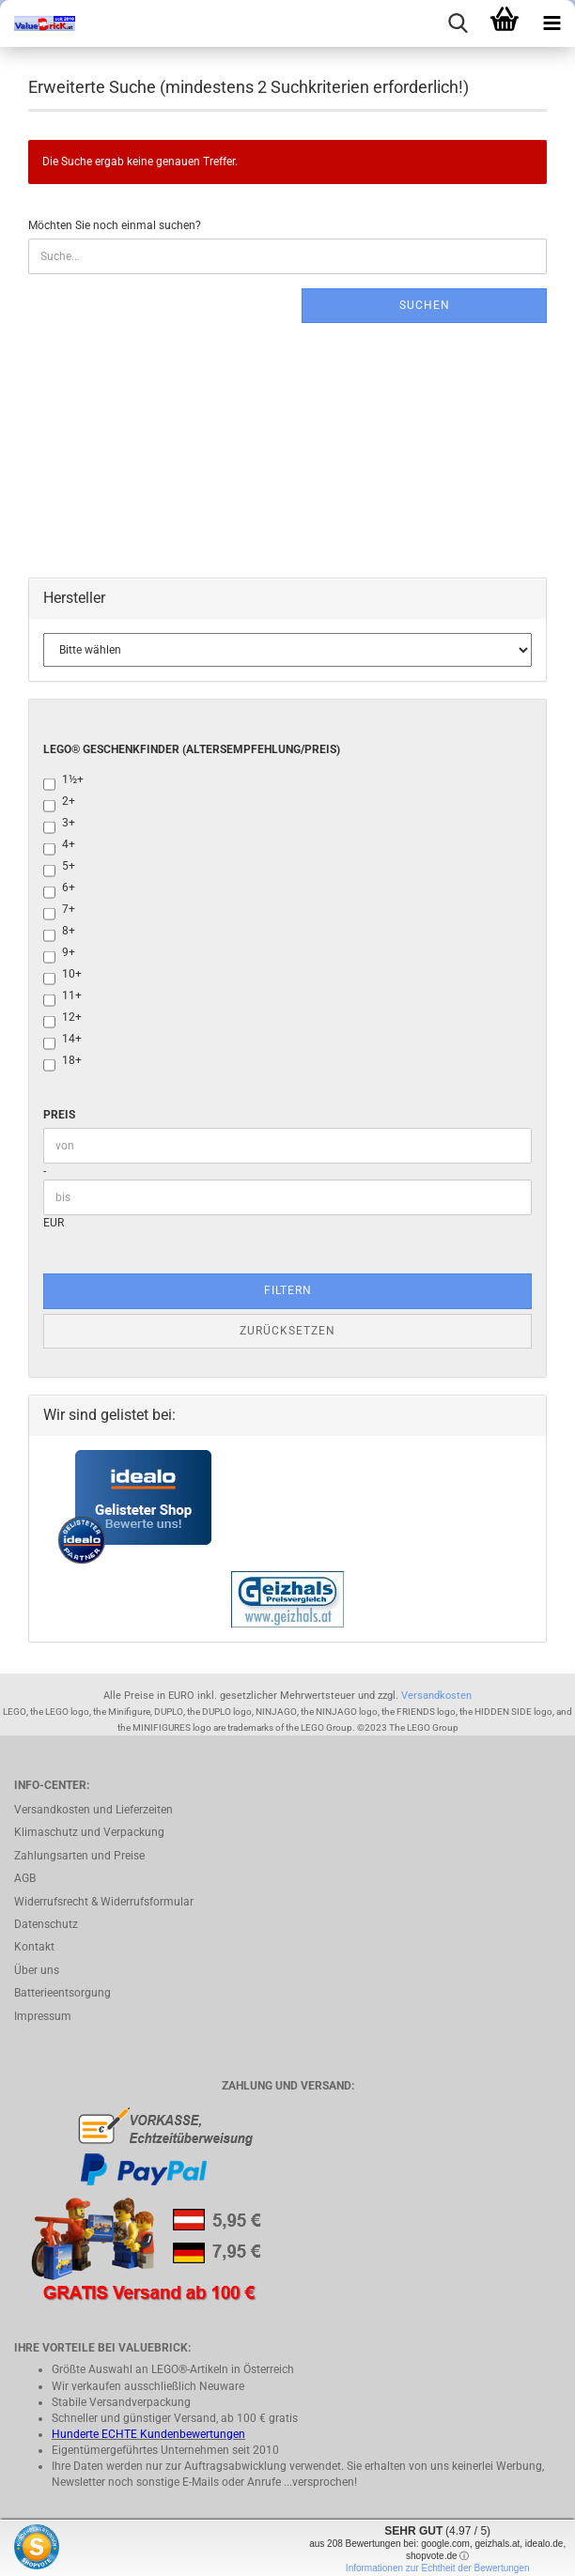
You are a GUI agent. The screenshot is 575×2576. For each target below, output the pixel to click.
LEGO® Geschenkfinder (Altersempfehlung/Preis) (191, 749)
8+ (59, 932)
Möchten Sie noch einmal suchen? (114, 225)
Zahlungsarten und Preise (79, 1855)
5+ (59, 867)
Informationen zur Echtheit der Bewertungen (438, 2568)
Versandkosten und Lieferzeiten (93, 1809)
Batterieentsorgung (62, 1992)
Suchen (424, 305)
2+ (59, 802)
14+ (62, 1040)
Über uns (36, 1970)
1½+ (63, 781)
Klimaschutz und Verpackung (89, 1832)
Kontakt (34, 1946)
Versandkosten (436, 1695)
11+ (62, 997)
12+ (62, 1018)
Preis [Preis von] (59, 1114)
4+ (59, 846)
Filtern (288, 1290)
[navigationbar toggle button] (551, 23)
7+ (59, 910)
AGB (25, 1878)
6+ (59, 889)
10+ (62, 975)
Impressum (42, 2016)
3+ (59, 824)
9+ (59, 954)
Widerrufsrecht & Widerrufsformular (104, 1901)
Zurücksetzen (287, 1330)
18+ (62, 1062)
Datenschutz (46, 1924)
